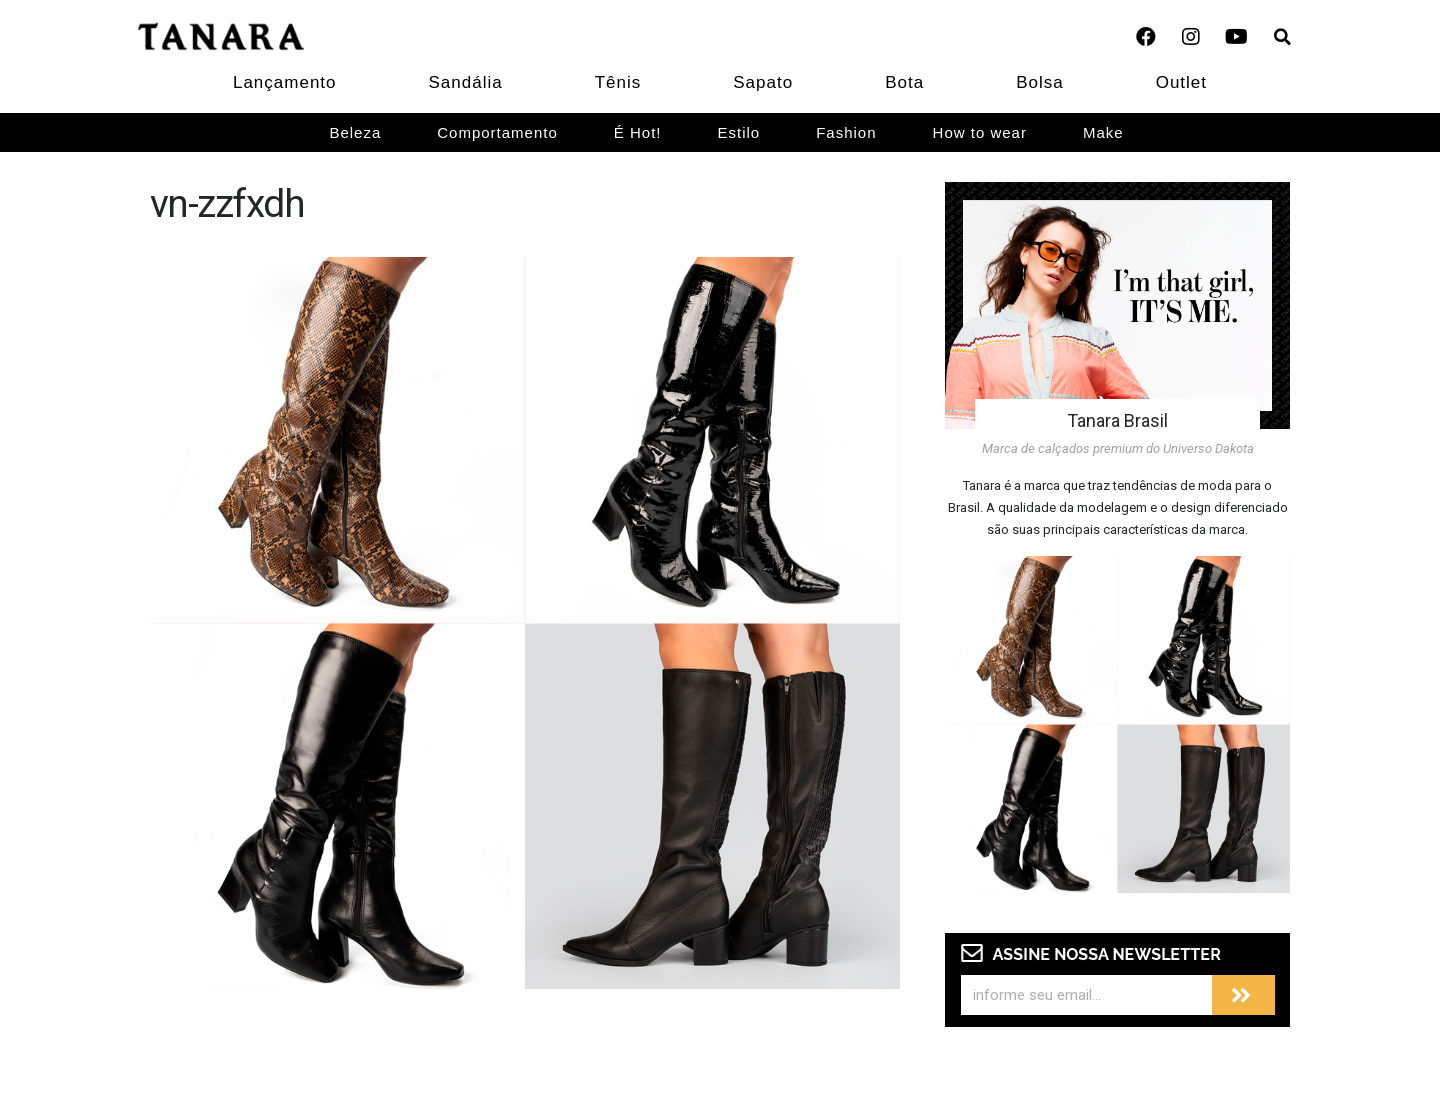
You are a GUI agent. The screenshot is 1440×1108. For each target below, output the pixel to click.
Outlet (1181, 82)
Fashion (846, 132)
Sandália (466, 82)
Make (1103, 132)
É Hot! (638, 132)
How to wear (980, 132)
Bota (904, 82)
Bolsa (1040, 82)
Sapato (763, 82)
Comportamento (497, 132)
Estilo (739, 132)
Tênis (618, 82)
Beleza (355, 132)
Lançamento (285, 82)
